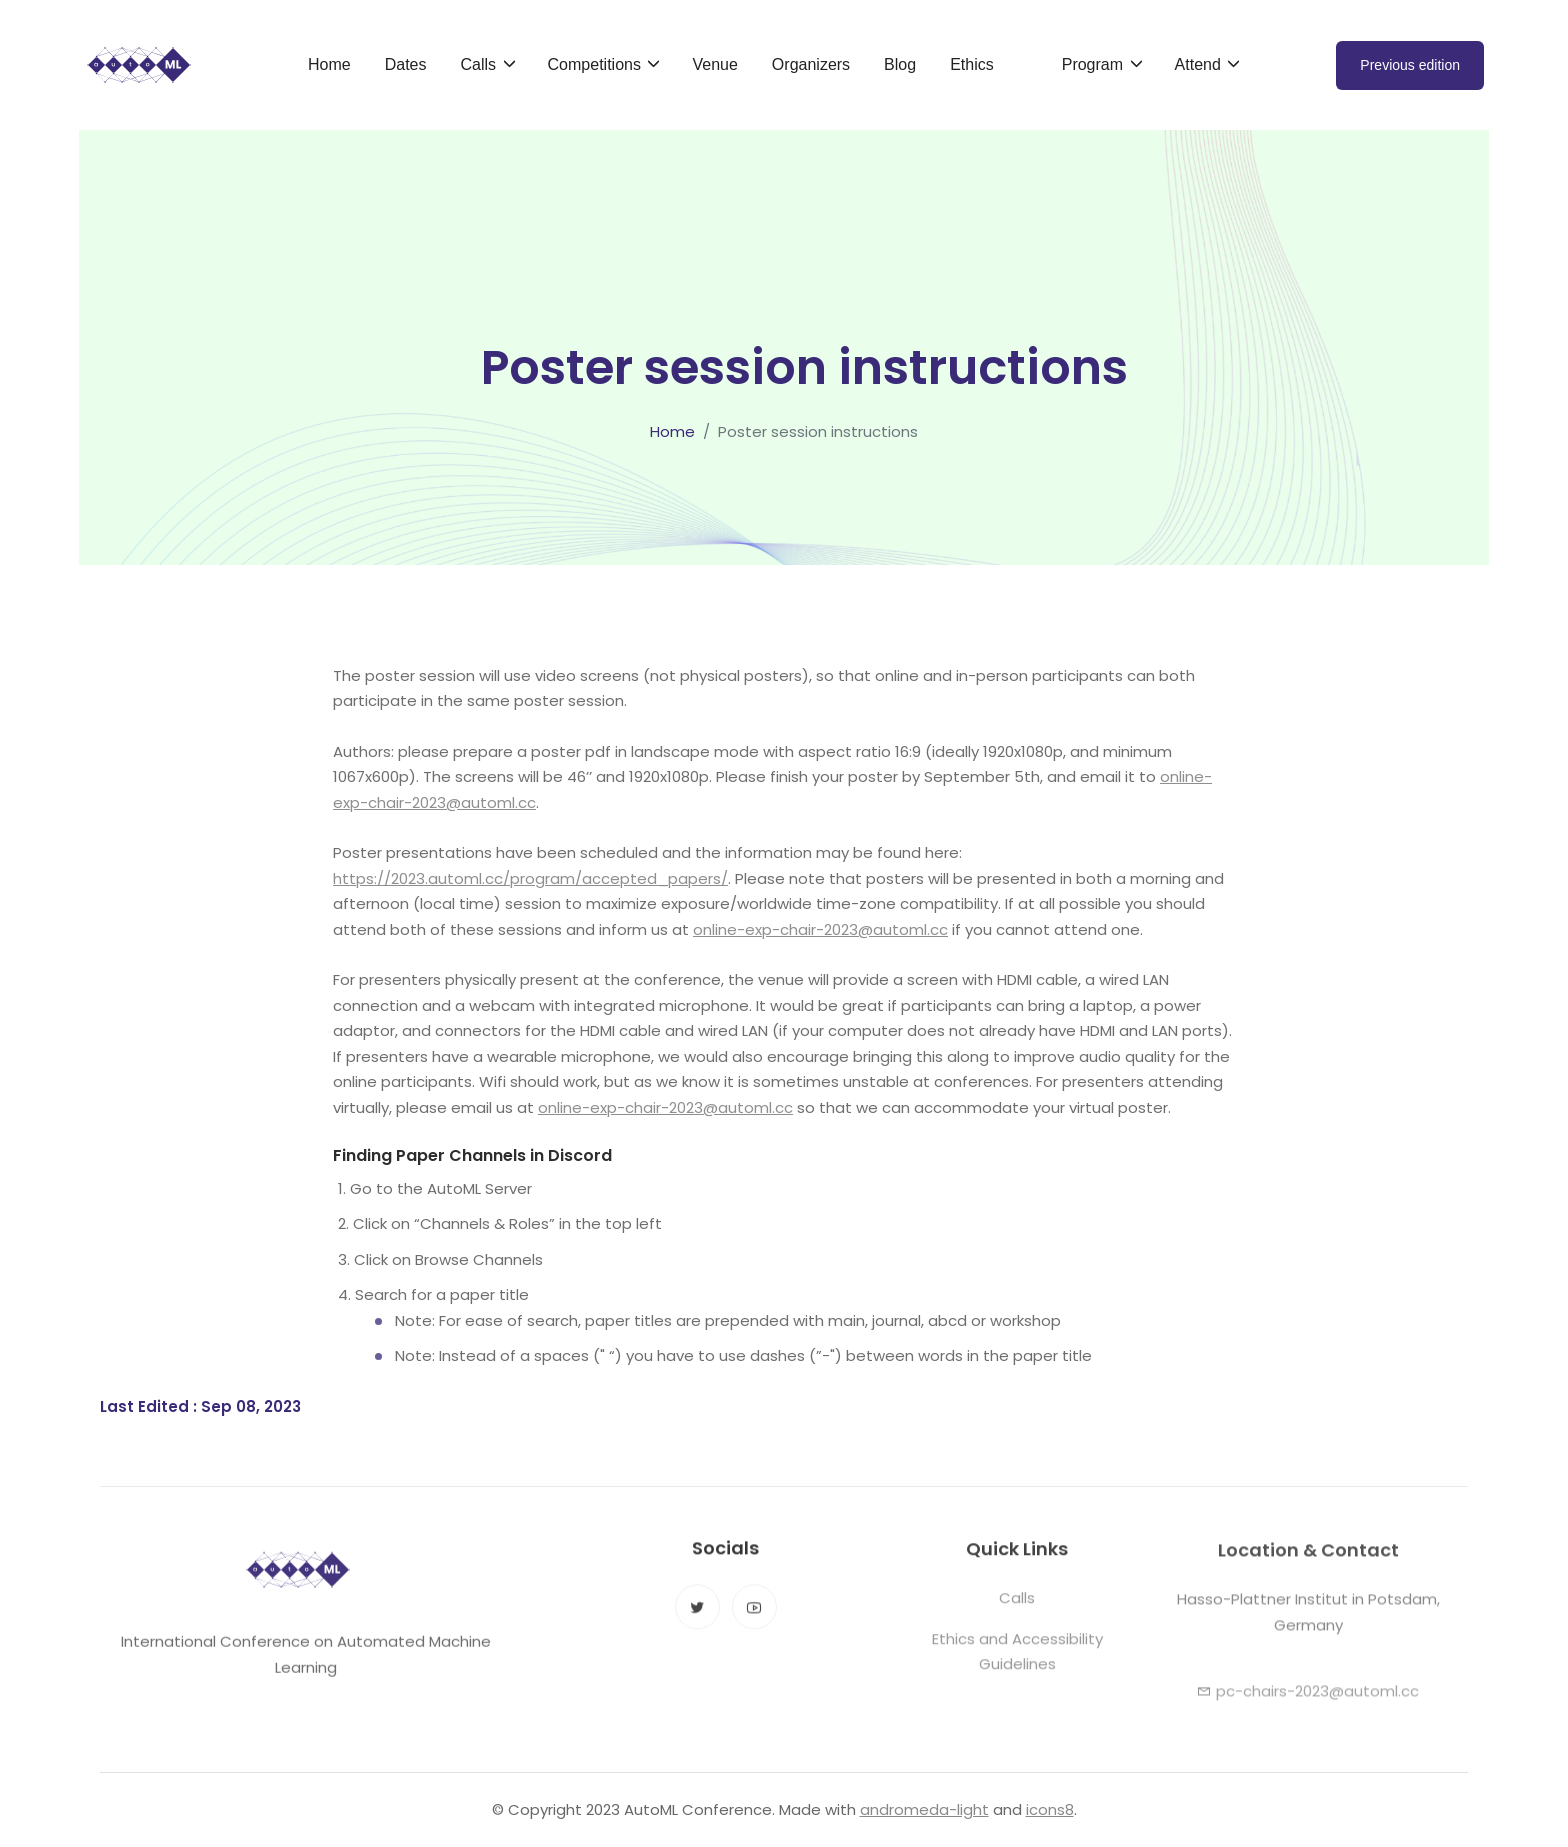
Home (329, 64)
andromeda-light (924, 1809)
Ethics (972, 64)
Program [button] (1095, 64)
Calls (1017, 1610)
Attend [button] (1200, 64)
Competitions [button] (597, 64)
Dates (406, 64)
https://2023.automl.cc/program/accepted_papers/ (530, 878)
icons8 (1050, 1809)
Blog (900, 64)
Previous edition (1410, 65)
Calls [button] (480, 64)
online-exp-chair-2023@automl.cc (820, 929)
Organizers (811, 64)
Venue (714, 64)
